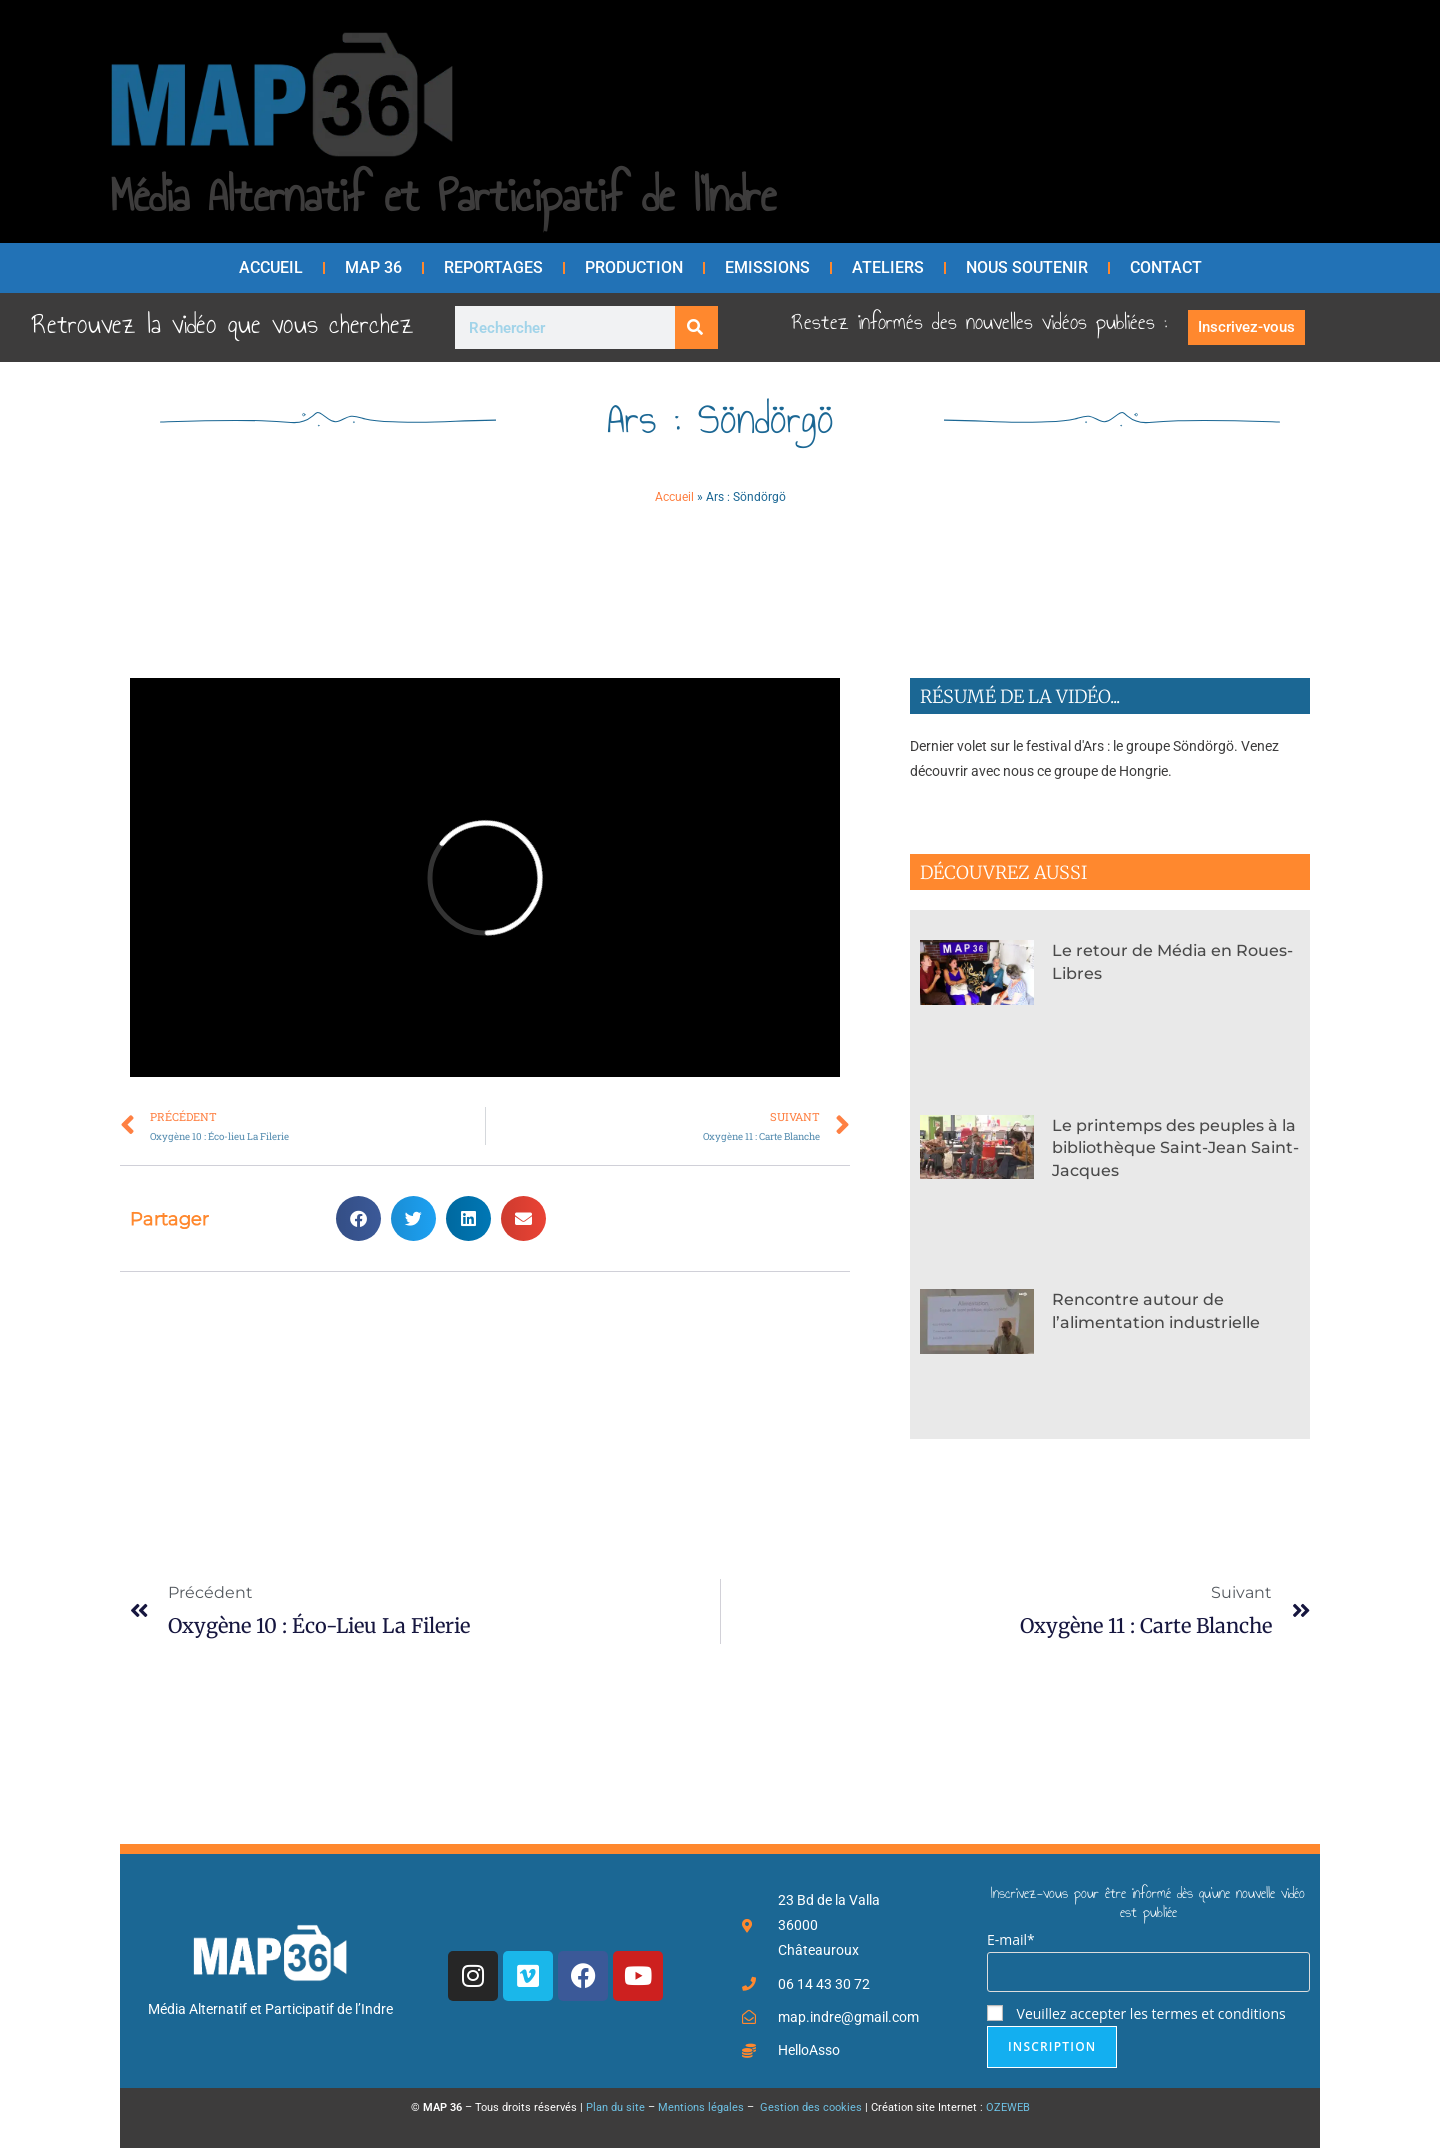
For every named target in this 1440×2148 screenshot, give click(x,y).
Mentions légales (701, 2107)
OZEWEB (1008, 2107)
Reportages (493, 267)
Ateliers (888, 267)
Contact (1166, 267)
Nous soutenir (1027, 267)
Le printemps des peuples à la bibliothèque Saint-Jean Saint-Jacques (1175, 1148)
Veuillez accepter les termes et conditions (1136, 2013)
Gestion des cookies (809, 2107)
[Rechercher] (696, 327)
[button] (358, 1218)
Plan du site (615, 2107)
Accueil (271, 267)
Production (634, 267)
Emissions (767, 267)
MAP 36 (373, 267)
